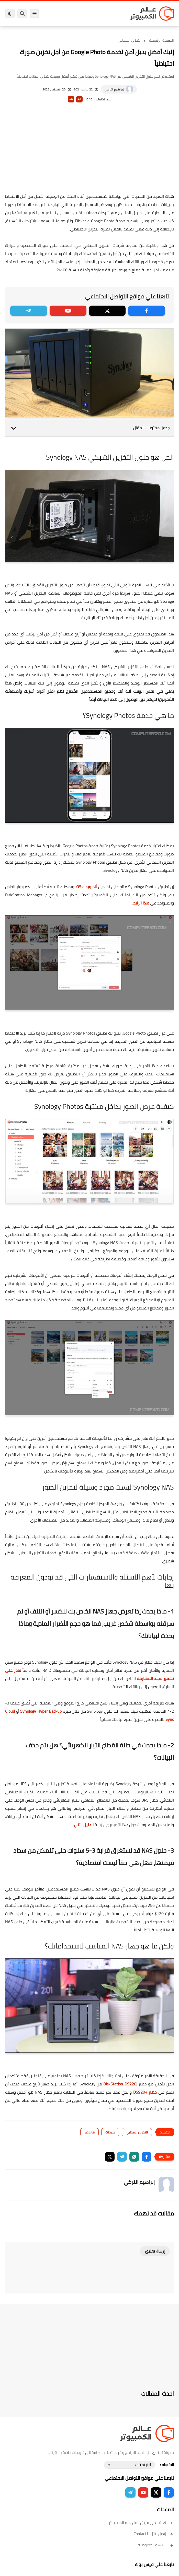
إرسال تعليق (155, 2251)
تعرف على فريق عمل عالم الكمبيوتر (141, 2522)
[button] (146, 2157)
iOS (78, 886)
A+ (79, 99)
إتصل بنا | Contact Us (154, 2533)
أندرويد (91, 886)
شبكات (110, 2132)
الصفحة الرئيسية (161, 40)
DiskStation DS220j (120, 2084)
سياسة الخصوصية (156, 2545)
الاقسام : (167, 2464)
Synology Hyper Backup (41, 1711)
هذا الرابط (140, 903)
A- (71, 99)
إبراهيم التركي (114, 89)
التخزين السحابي (129, 40)
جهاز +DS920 (145, 2092)
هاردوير (89, 2132)
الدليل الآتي (84, 1824)
